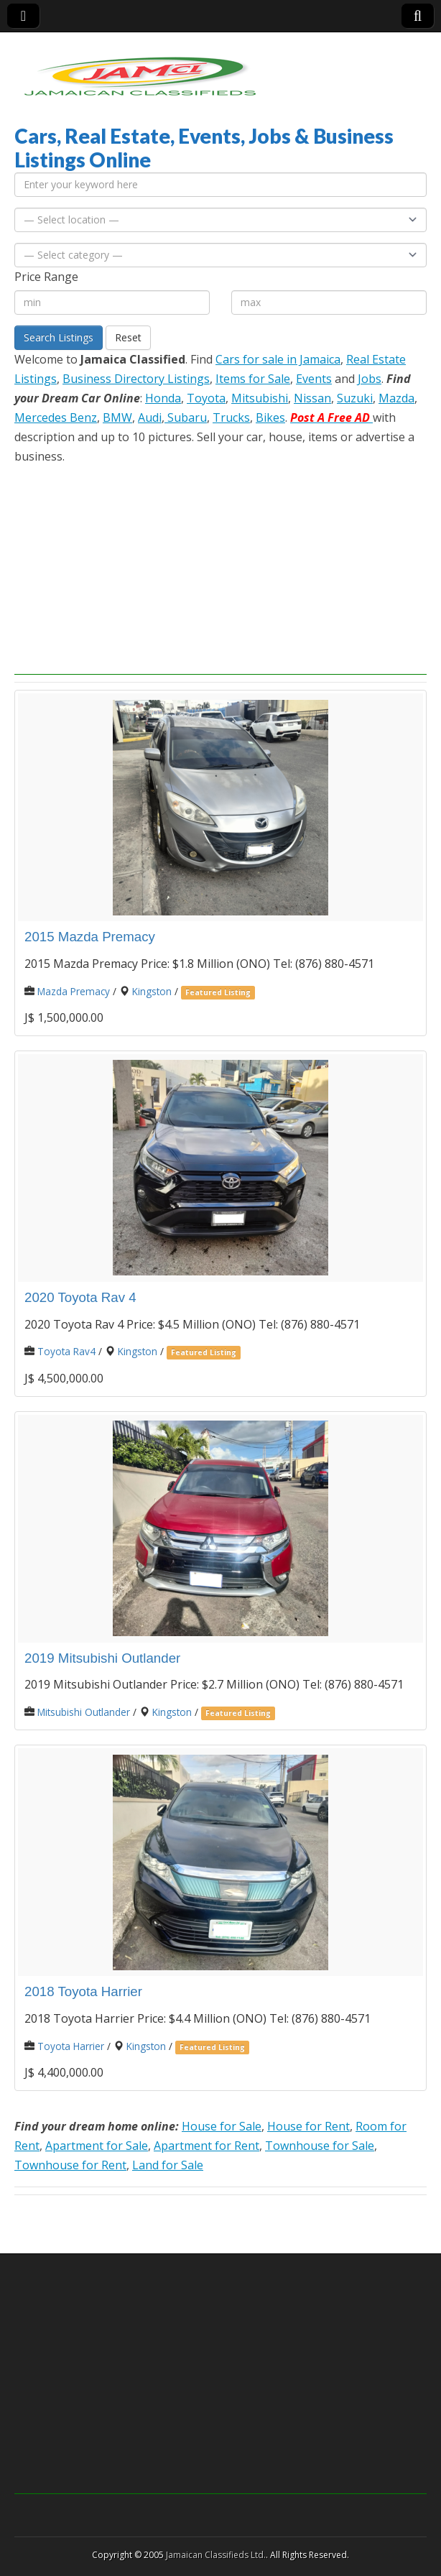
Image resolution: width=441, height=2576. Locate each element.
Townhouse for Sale (319, 2145)
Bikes (270, 417)
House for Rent (308, 2126)
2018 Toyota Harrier (83, 1991)
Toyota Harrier (70, 2046)
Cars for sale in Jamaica (277, 359)
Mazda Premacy (73, 991)
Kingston (152, 991)
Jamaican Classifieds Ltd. (216, 2555)
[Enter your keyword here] (220, 184)
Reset (128, 337)
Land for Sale (167, 2165)
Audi (150, 417)
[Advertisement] (220, 574)
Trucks (231, 417)
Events (314, 379)
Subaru (185, 417)
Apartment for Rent (206, 2145)
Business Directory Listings (136, 379)
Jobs (369, 379)
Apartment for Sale (96, 2145)
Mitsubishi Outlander (83, 1712)
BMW (117, 417)
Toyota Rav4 (66, 1351)
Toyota (206, 398)
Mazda (396, 398)
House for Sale (221, 2126)
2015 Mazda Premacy (89, 936)
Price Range (46, 277)
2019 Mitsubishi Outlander (102, 1658)
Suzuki (355, 398)
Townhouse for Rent (70, 2165)
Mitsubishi (259, 398)
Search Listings (58, 337)
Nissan (312, 398)
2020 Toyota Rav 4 (80, 1297)
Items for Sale (252, 379)
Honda (163, 398)
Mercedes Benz (55, 417)
